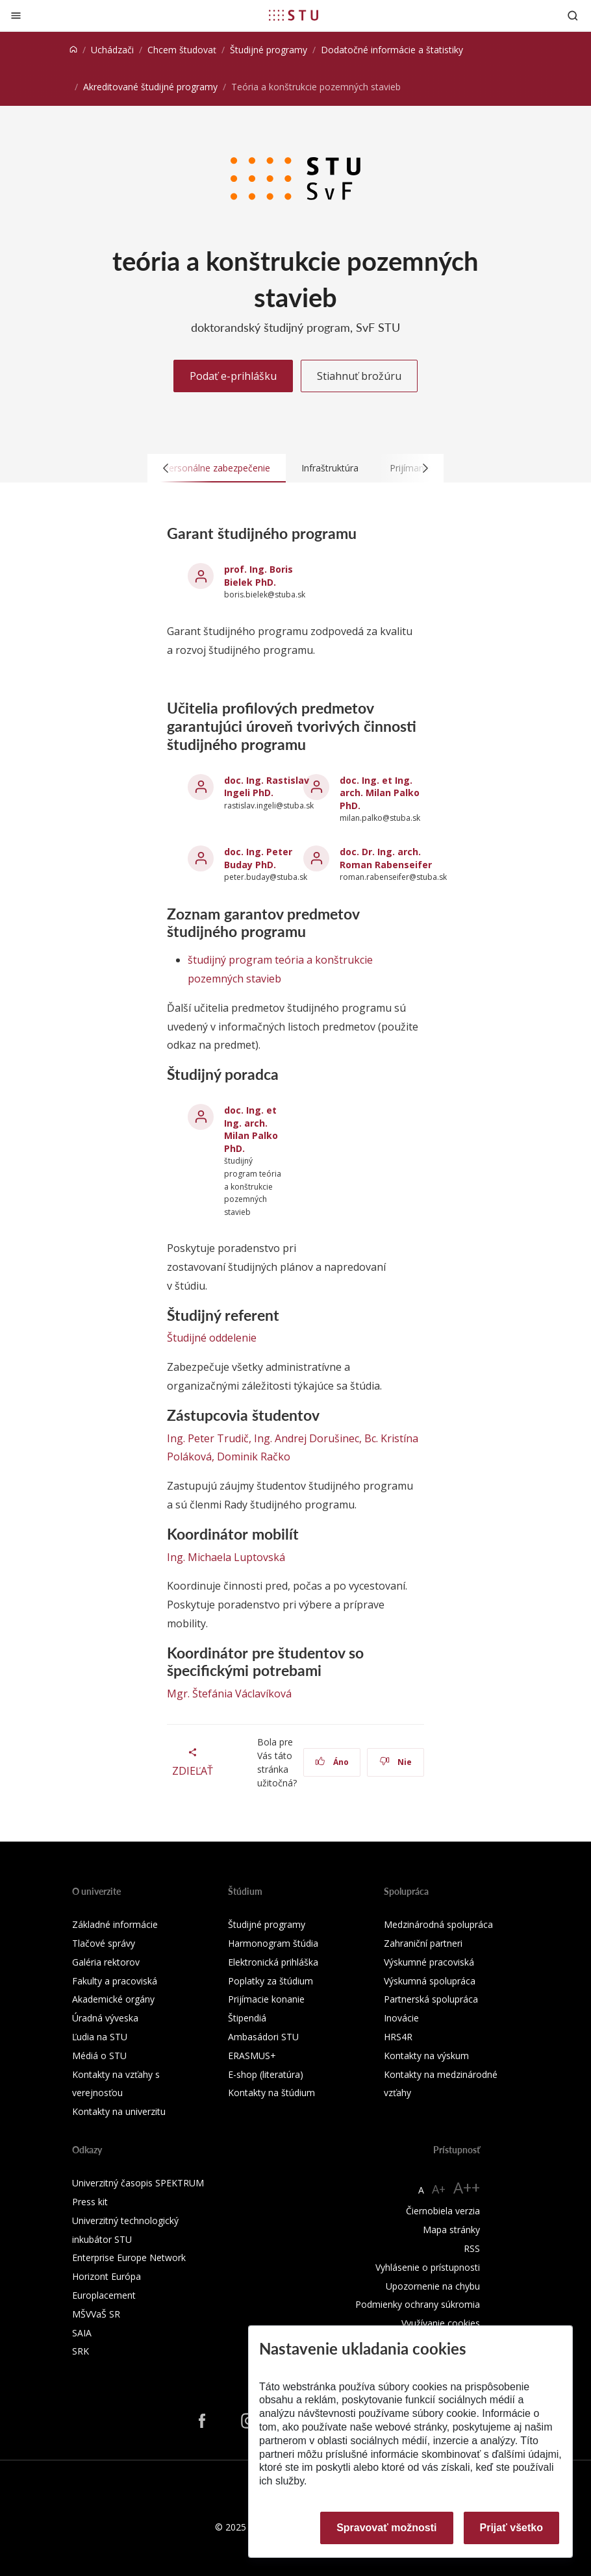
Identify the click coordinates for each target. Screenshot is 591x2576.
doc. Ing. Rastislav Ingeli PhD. (266, 786)
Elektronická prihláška (273, 1962)
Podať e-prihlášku (233, 376)
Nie (395, 1762)
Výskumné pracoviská (429, 1962)
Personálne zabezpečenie (216, 468)
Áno (332, 1762)
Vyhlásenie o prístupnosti (427, 2267)
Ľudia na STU (99, 2037)
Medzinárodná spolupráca (438, 1924)
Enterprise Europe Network (129, 2257)
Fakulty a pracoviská (114, 1981)
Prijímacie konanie (266, 1999)
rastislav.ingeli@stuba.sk (269, 805)
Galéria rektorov (106, 1962)
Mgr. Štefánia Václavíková (229, 1693)
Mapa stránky (451, 2229)
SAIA (82, 2333)
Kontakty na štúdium (271, 2092)
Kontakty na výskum (426, 2055)
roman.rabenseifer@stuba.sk (393, 876)
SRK (80, 2351)
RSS (472, 2248)
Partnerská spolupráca (431, 1999)
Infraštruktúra (329, 468)
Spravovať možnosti (386, 2527)
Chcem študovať (181, 50)
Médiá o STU (99, 2055)
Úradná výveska (105, 2018)
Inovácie (401, 2018)
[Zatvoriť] (16, 15)
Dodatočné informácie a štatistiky (392, 50)
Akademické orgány (113, 1999)
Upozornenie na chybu (433, 2286)
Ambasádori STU (263, 2037)
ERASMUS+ (252, 2055)
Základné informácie (115, 1924)
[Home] (73, 50)
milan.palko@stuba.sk (380, 817)
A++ (466, 2187)
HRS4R (398, 2037)
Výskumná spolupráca (429, 1981)
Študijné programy (268, 50)
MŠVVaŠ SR (96, 2314)
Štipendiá (247, 2018)
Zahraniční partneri (423, 1943)
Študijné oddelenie (212, 1338)
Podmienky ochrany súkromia (417, 2304)
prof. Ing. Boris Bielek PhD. (258, 575)
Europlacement (104, 2295)
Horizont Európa (106, 2276)
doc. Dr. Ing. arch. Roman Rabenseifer (386, 858)
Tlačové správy (103, 1943)
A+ (439, 2189)
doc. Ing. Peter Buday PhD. (258, 858)
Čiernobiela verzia (443, 2211)
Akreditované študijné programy (150, 87)
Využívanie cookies (440, 2323)
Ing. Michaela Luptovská (226, 1557)
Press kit (90, 2201)
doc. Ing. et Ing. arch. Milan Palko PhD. (380, 793)
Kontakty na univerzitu (119, 2111)
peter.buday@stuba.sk (265, 876)
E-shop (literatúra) (265, 2074)
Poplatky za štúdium (270, 1981)
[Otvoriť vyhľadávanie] (573, 15)
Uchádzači (112, 50)
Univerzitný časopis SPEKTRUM (138, 2183)
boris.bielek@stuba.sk (264, 594)
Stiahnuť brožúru (359, 376)
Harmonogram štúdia (273, 1943)
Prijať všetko (512, 2527)
